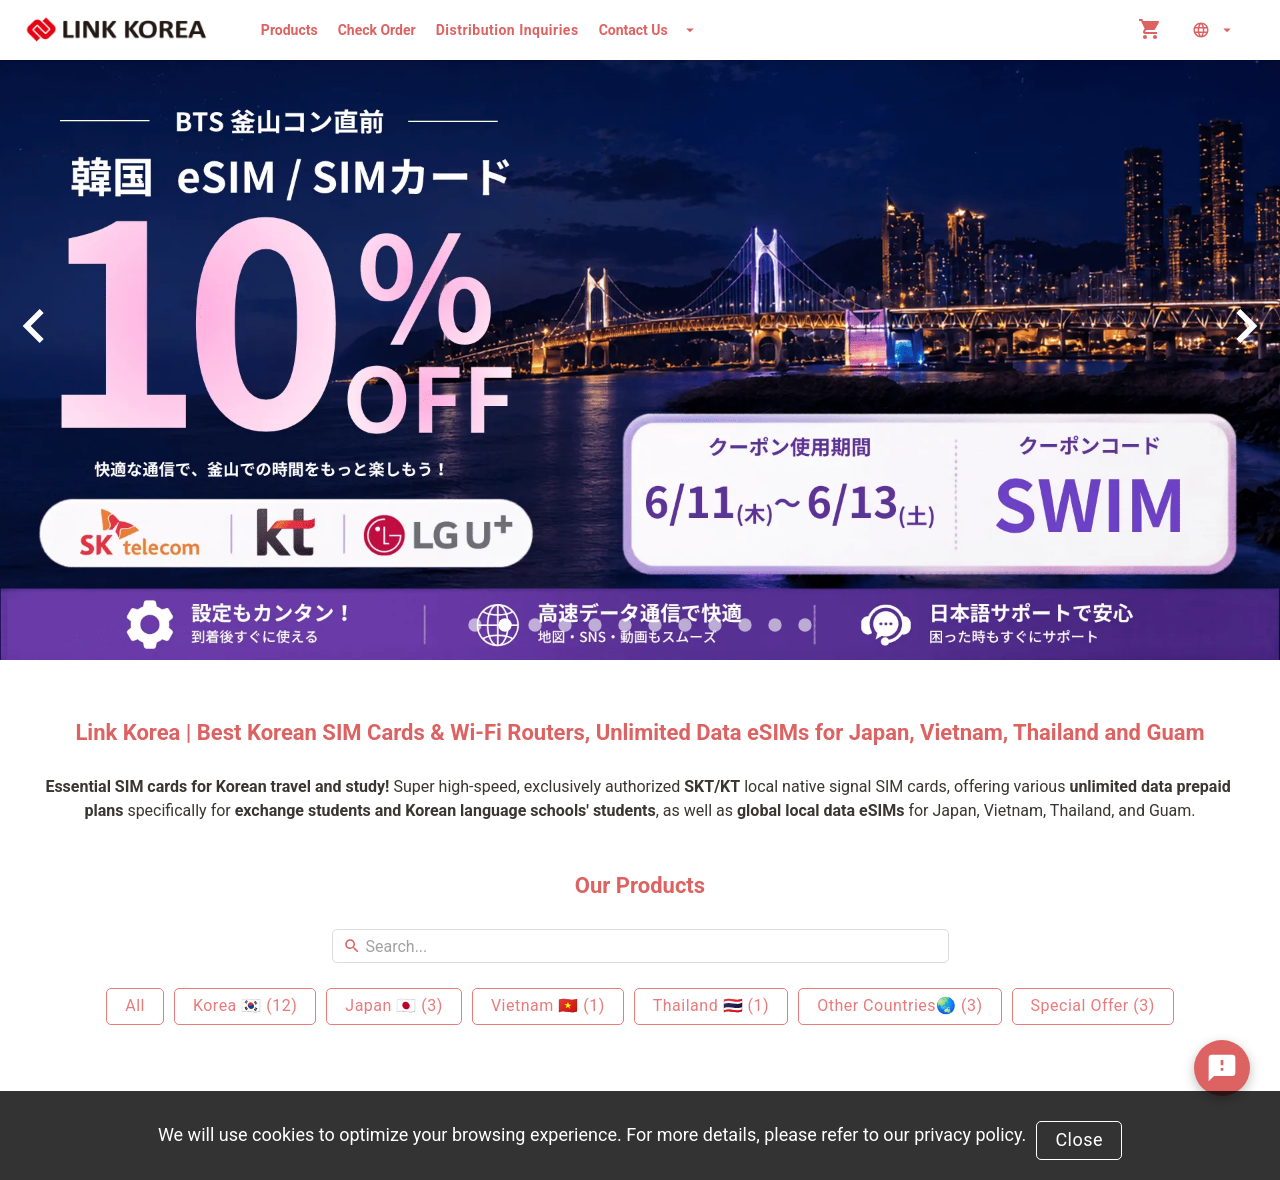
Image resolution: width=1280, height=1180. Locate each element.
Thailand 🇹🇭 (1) (711, 1005)
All (135, 1005)
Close (1079, 1139)
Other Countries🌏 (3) (899, 1005)
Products (289, 30)
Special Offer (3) (1093, 1005)
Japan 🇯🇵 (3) (394, 1005)
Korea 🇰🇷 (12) (245, 1005)
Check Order (377, 30)
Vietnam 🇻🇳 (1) (548, 1005)
